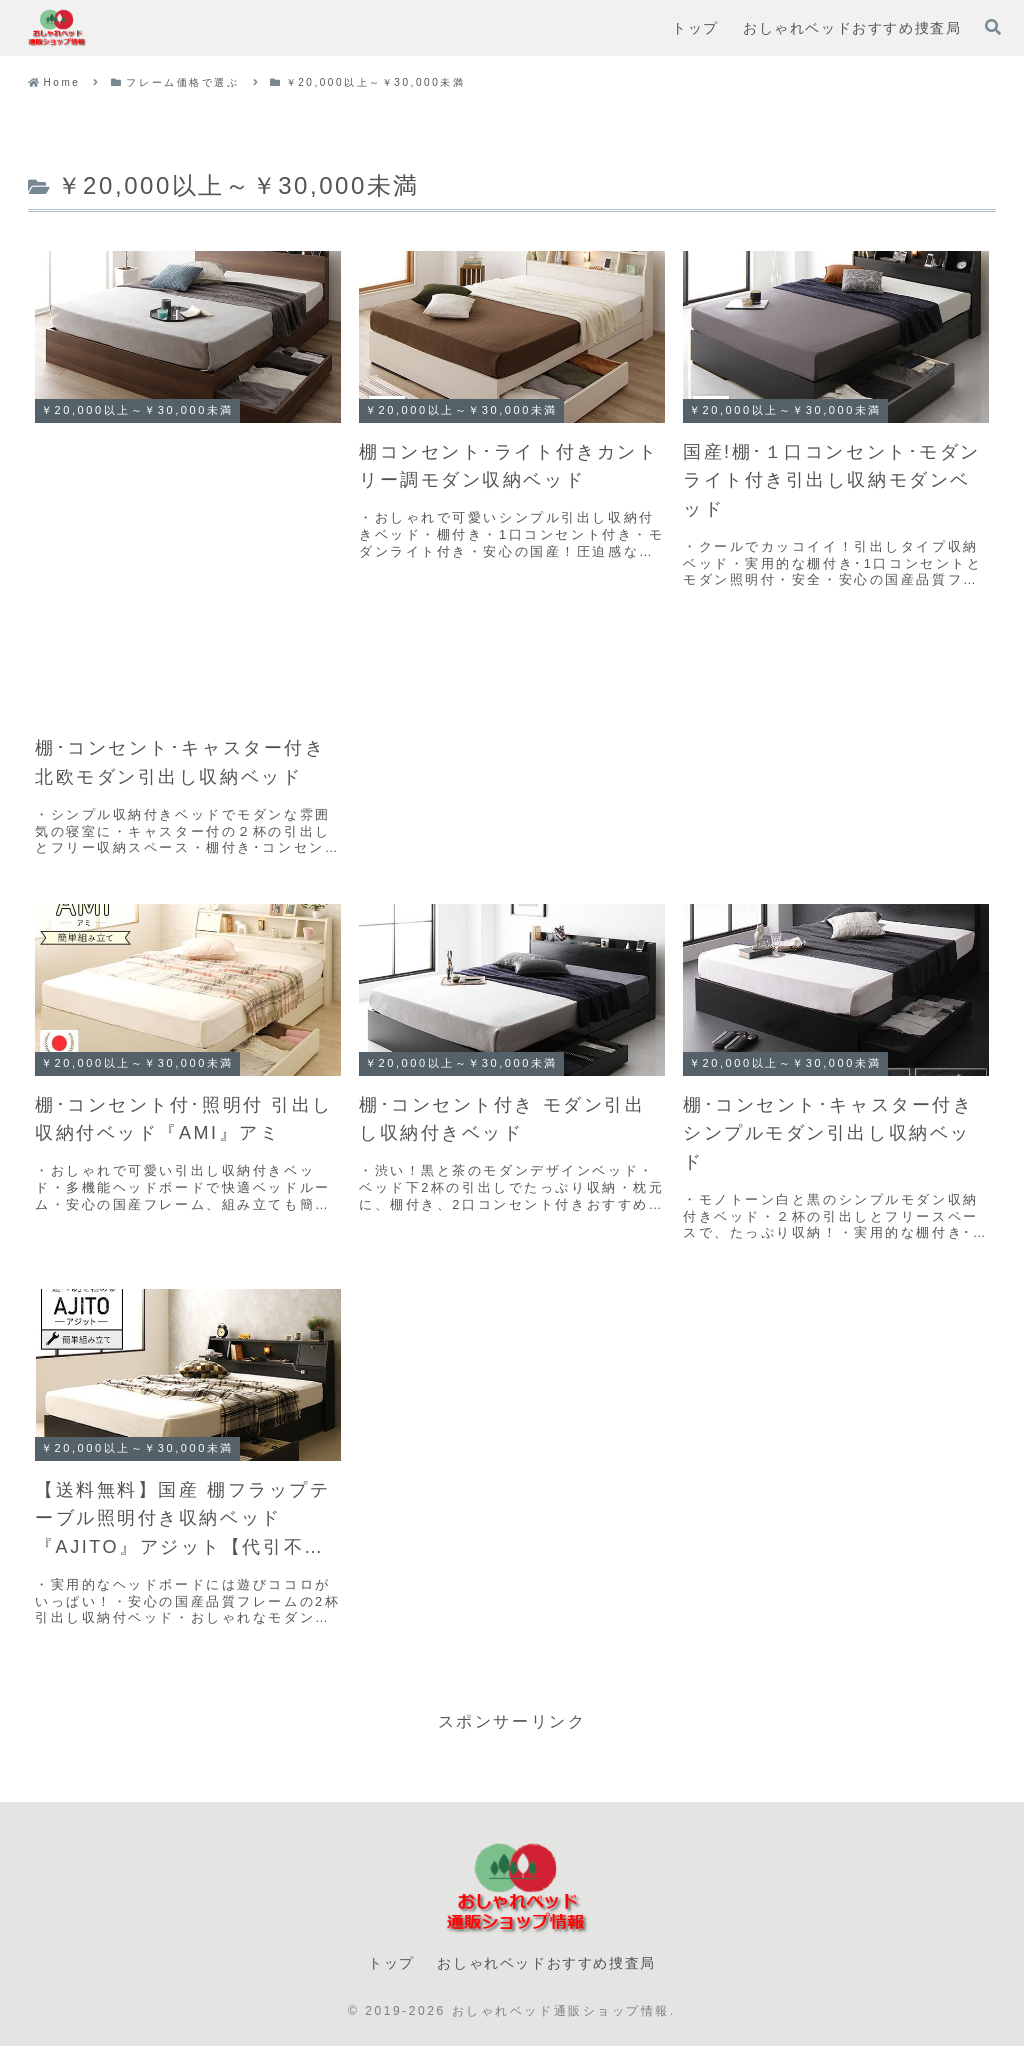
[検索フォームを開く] (993, 27)
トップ (391, 1963)
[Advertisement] (188, 573)
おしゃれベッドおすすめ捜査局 (546, 1963)
